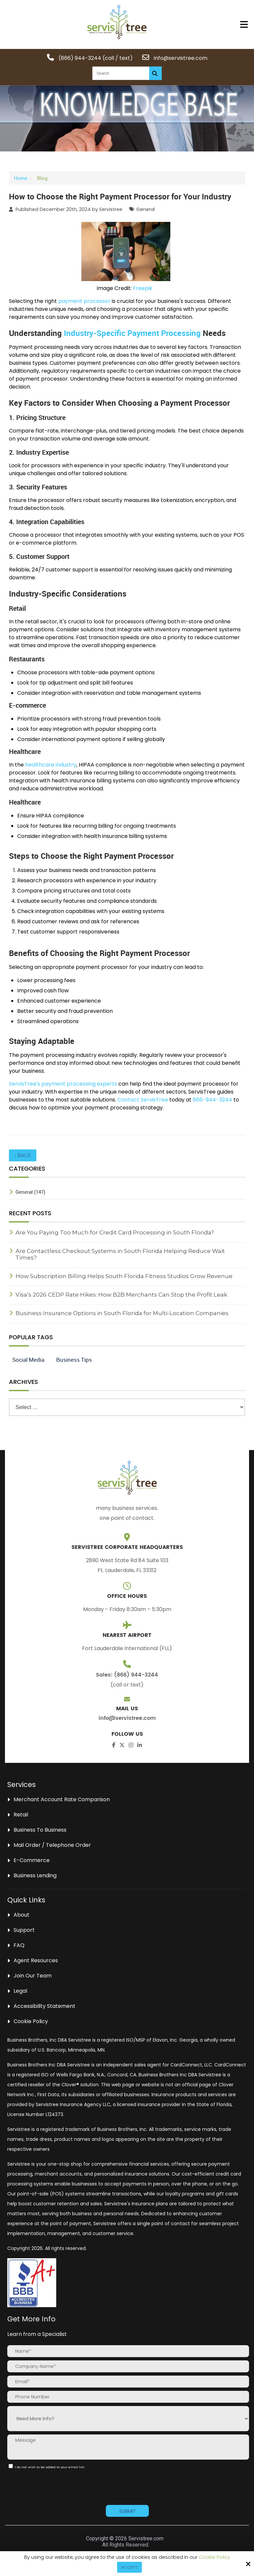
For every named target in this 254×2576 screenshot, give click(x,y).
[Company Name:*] (128, 2366)
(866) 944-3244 (79, 58)
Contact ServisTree (142, 1099)
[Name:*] (128, 2351)
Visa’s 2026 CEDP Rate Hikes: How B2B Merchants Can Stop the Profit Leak (121, 1294)
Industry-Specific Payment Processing (132, 333)
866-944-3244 (212, 1099)
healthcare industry (50, 765)
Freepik (142, 288)
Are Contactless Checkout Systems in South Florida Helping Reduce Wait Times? (120, 1254)
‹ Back (23, 1155)
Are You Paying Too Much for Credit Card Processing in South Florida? (115, 1232)
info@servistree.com (180, 58)
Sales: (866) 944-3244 (127, 1675)
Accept (129, 2567)
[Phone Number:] (128, 2397)
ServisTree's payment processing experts (63, 1084)
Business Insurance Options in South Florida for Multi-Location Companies (122, 1313)
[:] (11, 2466)
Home (20, 178)
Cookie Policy (214, 2557)
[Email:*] (128, 2382)
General (145, 209)
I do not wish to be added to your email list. (48, 2466)
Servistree (110, 209)
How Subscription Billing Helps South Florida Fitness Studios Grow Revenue (124, 1276)
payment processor (84, 301)
